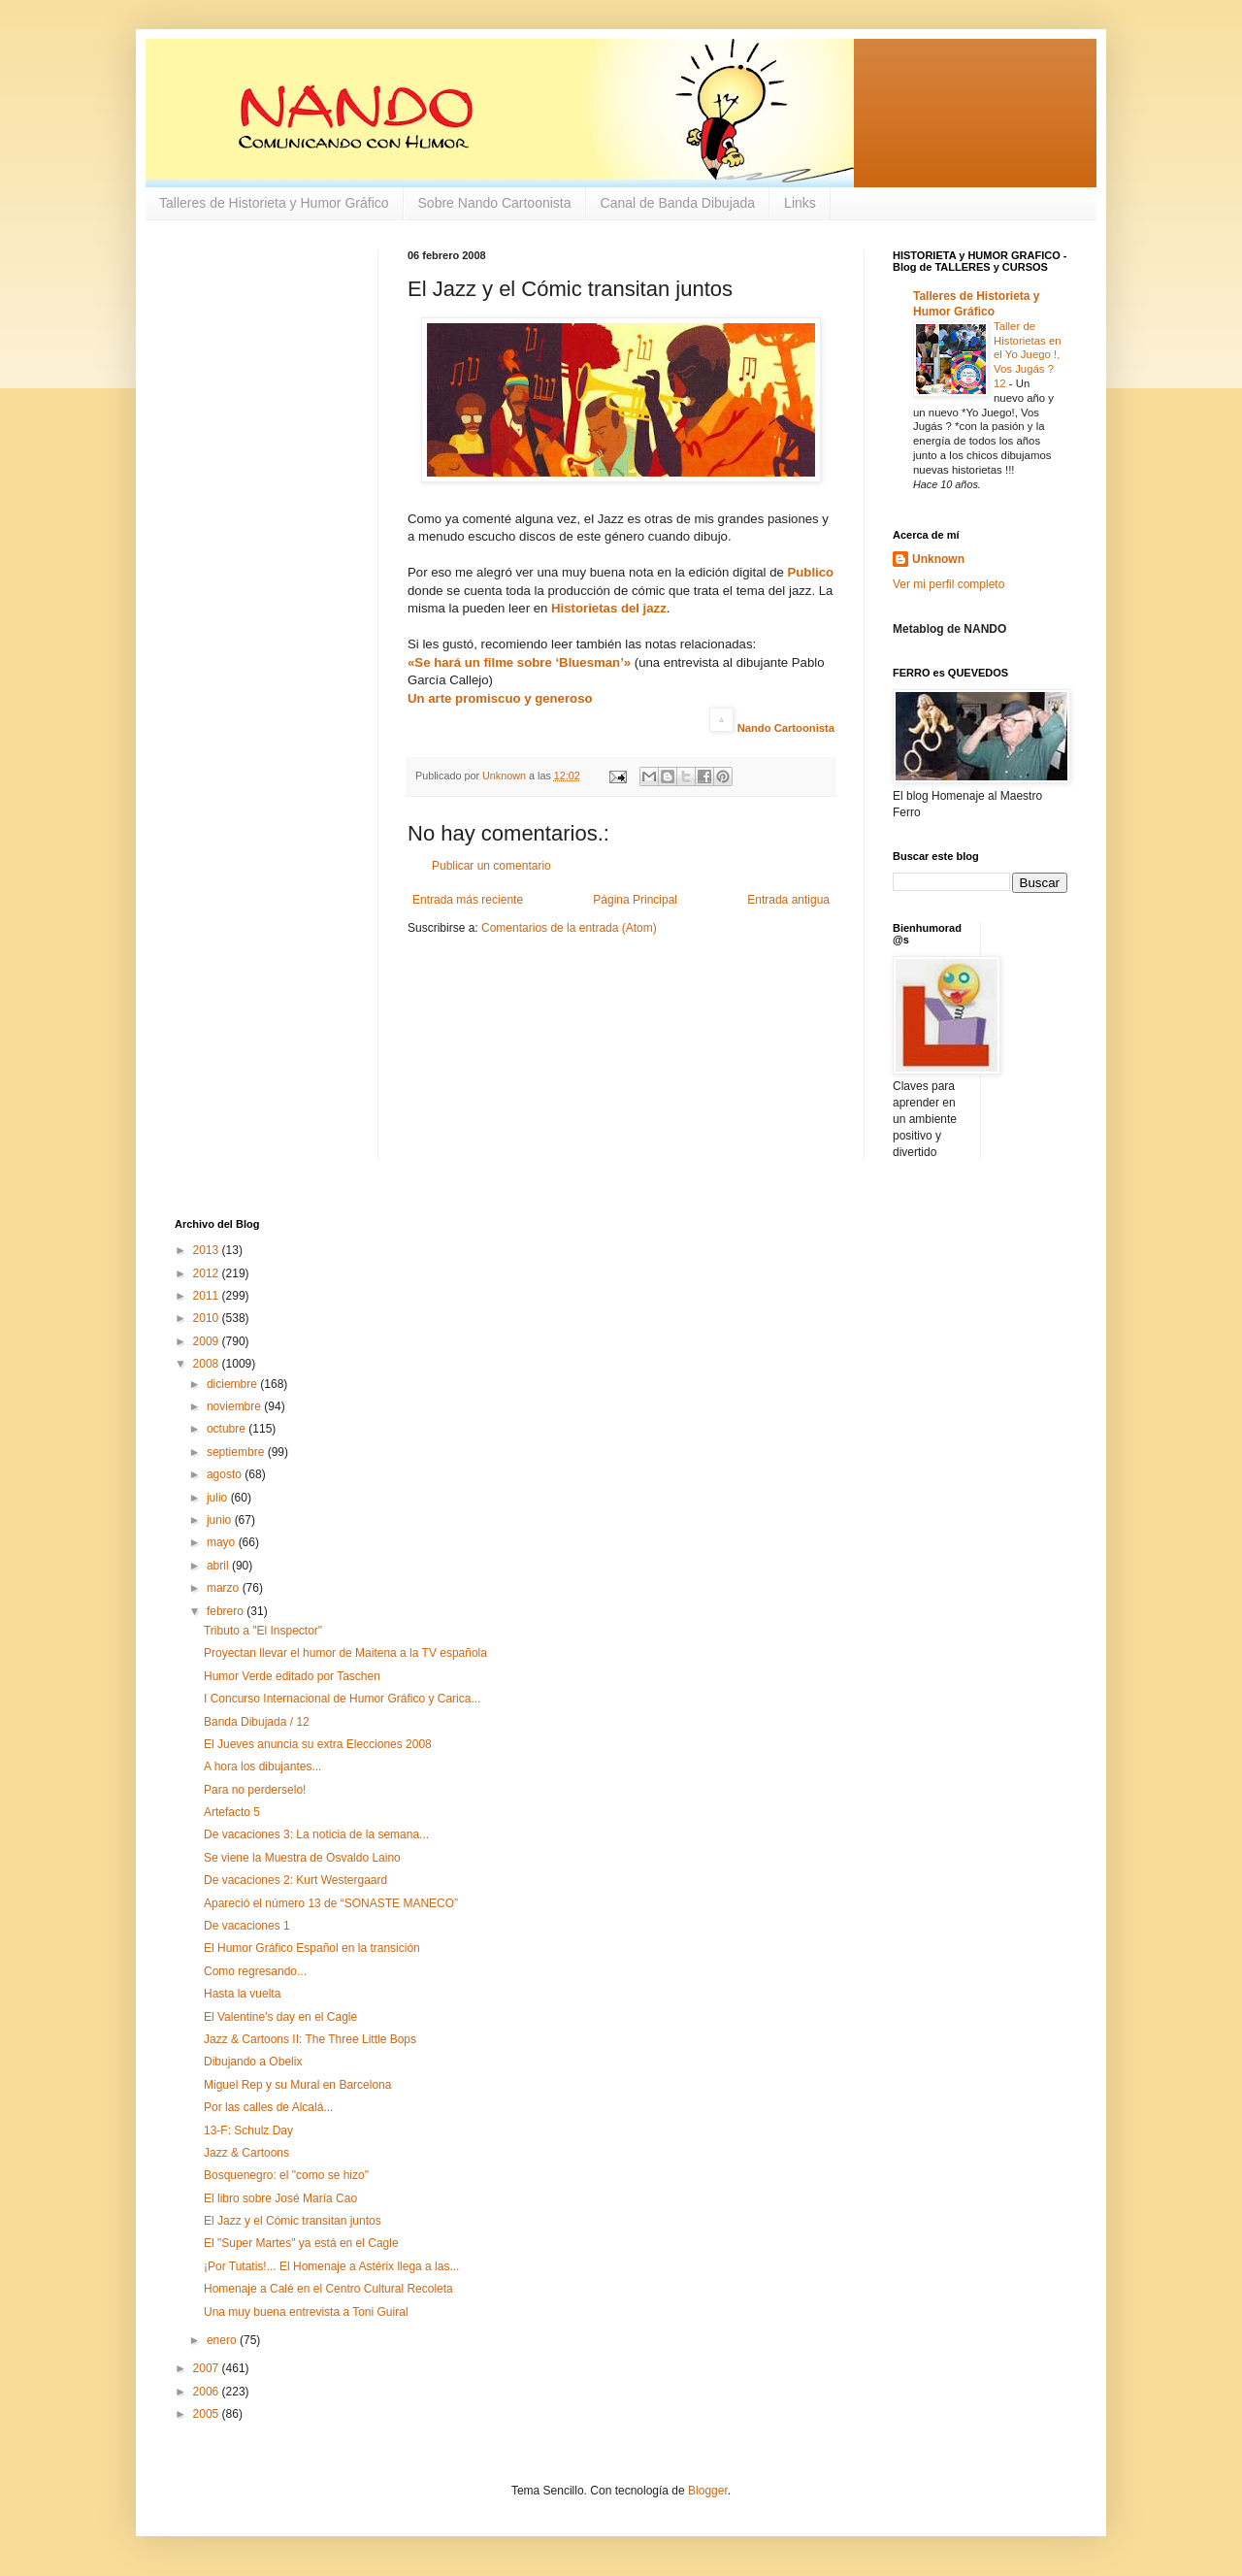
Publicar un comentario (491, 866)
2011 (207, 1296)
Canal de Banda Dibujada (678, 203)
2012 (207, 1273)
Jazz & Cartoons (246, 2153)
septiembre (237, 1452)
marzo (225, 1588)
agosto (226, 1474)
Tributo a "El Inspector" (263, 1630)
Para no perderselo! (255, 1790)
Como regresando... (255, 1971)
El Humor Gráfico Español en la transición (312, 1948)
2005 (207, 2414)
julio (219, 1497)
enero (223, 2340)
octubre (227, 1429)
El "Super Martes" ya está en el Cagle (301, 2243)
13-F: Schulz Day (248, 2130)
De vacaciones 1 (247, 1925)
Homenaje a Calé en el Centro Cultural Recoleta (328, 2288)
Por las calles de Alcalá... (268, 2107)
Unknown (938, 559)
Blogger (708, 2490)
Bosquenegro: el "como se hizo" (286, 2175)
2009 (207, 1341)
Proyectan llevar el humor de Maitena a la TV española (345, 1653)
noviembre (235, 1406)
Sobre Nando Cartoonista (495, 203)
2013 (207, 1250)
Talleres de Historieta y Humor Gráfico (274, 203)
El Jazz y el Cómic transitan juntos (292, 2221)
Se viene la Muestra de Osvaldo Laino (302, 1858)
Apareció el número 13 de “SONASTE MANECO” (331, 1903)
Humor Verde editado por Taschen (292, 1676)
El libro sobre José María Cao (280, 2198)
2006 (207, 2391)
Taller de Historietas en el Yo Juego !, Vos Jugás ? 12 (1028, 354)
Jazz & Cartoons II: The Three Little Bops (310, 2039)
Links (800, 203)
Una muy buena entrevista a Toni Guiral (306, 2312)
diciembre (233, 1384)
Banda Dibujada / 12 (257, 1722)
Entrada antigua (788, 900)
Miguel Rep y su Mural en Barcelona (297, 2085)
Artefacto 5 (232, 1812)
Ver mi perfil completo (948, 584)
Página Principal (635, 900)
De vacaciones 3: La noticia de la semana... (316, 1834)
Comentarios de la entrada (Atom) (569, 928)
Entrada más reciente (467, 900)
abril (219, 1565)
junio (221, 1520)
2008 (207, 1364)
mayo (223, 1542)
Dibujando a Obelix (253, 2061)
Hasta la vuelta (242, 1993)
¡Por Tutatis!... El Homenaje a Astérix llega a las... (331, 2266)
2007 (207, 2368)
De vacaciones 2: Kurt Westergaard (295, 1880)
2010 (207, 1318)
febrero (226, 1611)
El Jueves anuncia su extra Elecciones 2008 (318, 1744)
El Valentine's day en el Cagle (280, 2017)
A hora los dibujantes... (262, 1766)
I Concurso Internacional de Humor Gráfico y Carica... (342, 1698)
